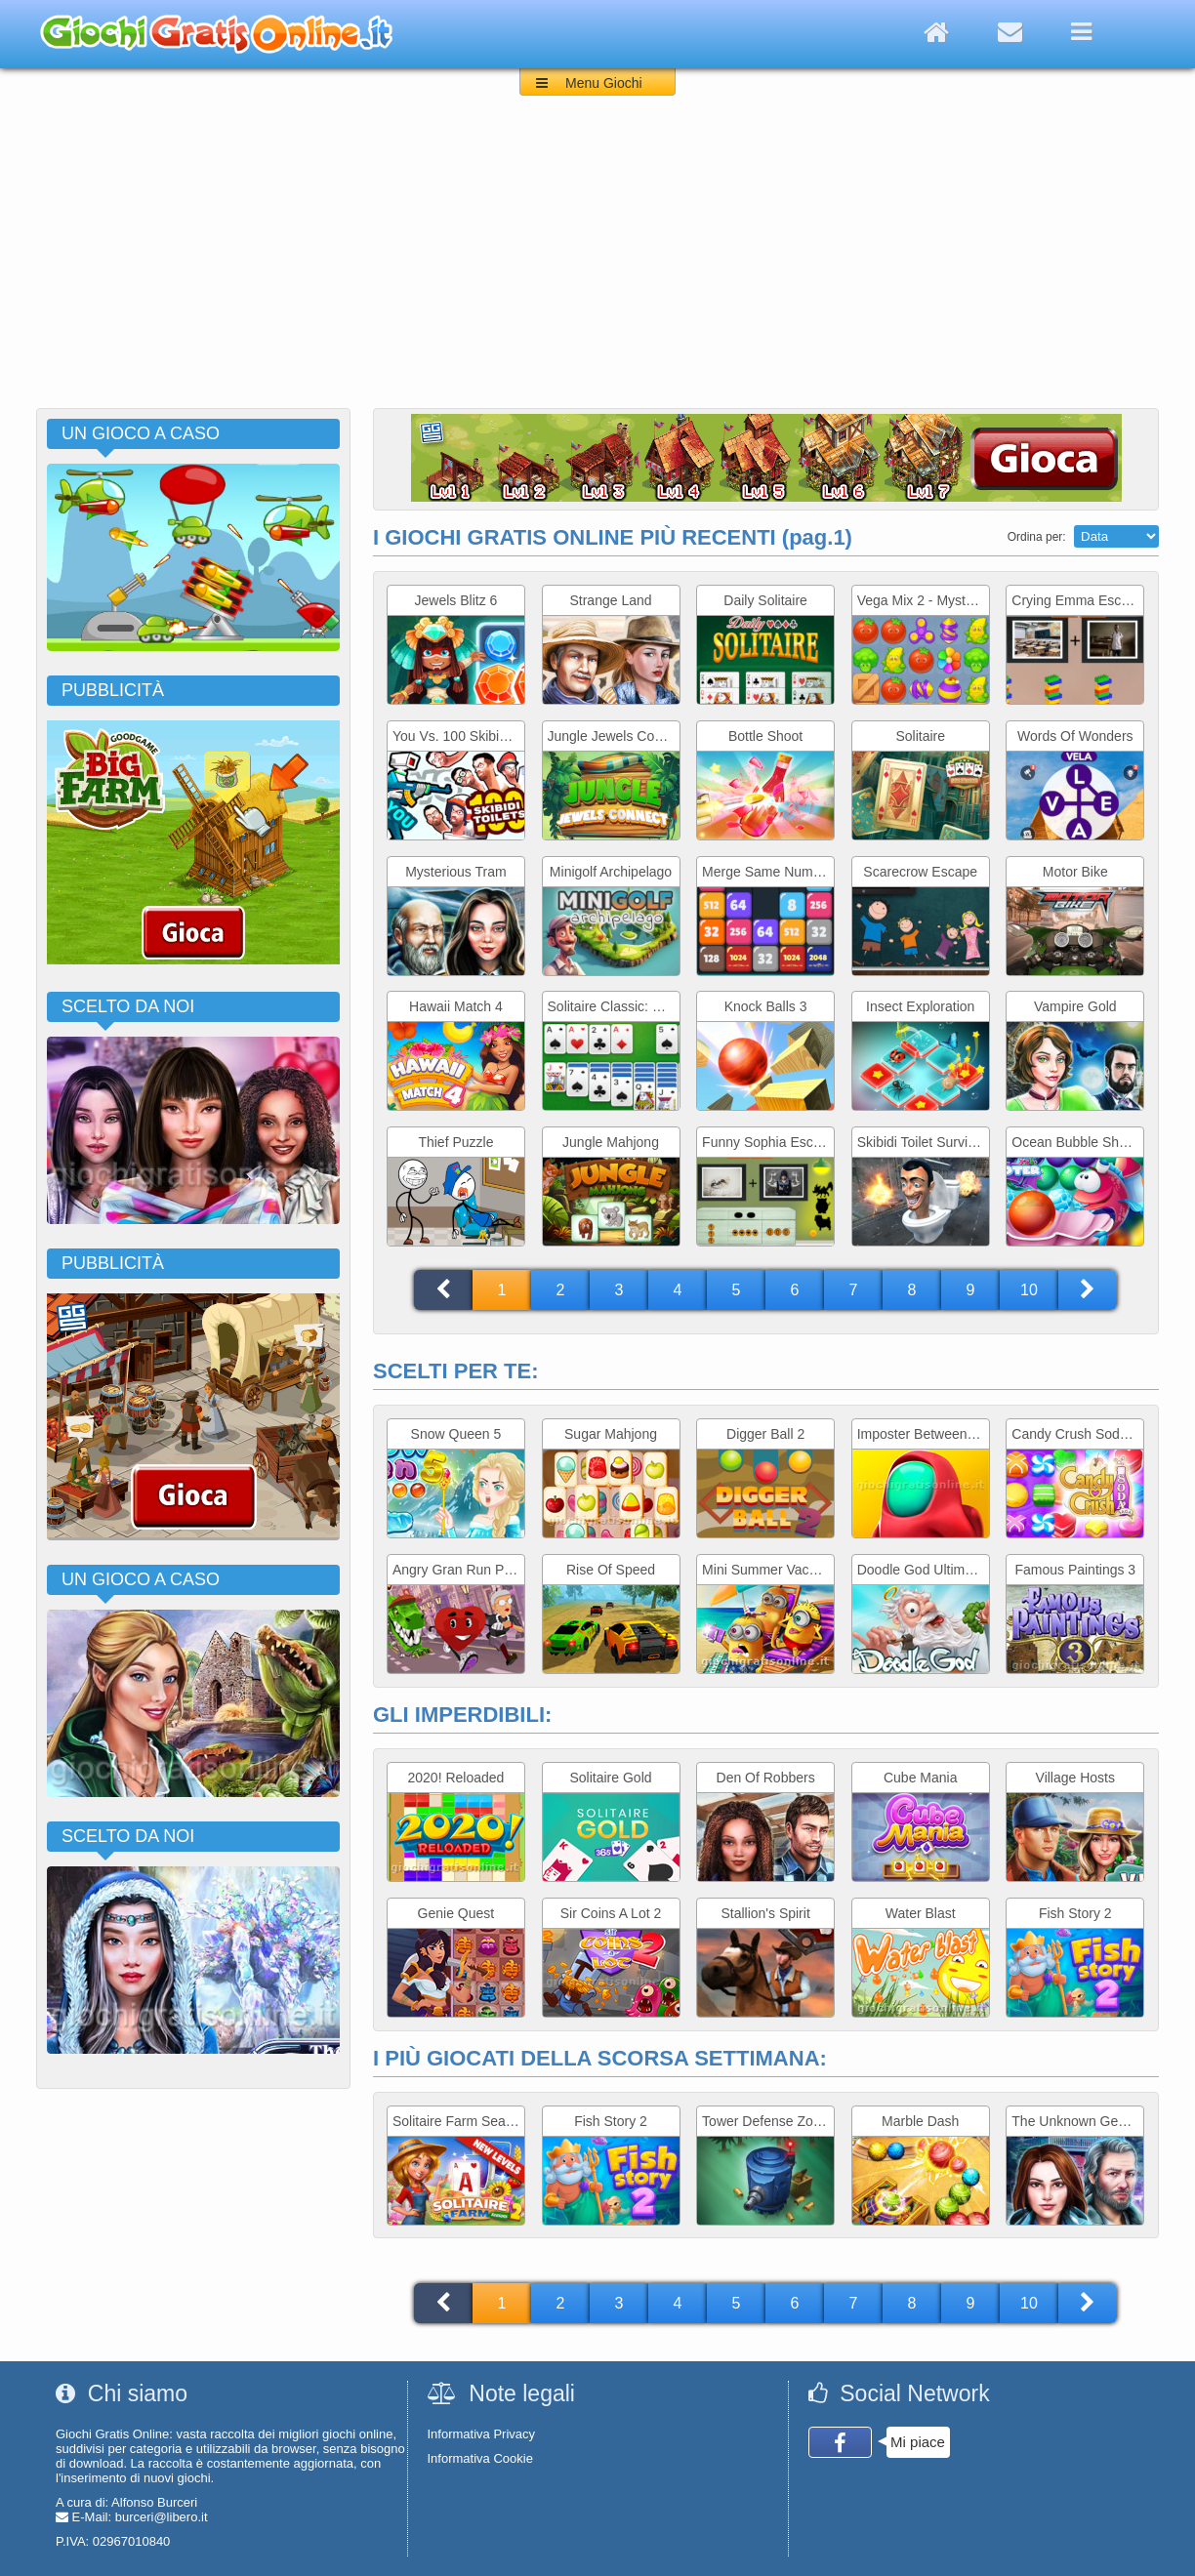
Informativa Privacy (482, 2434)
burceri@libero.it (161, 2517)
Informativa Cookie (480, 2458)
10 (1029, 1290)
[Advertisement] (597, 261)
